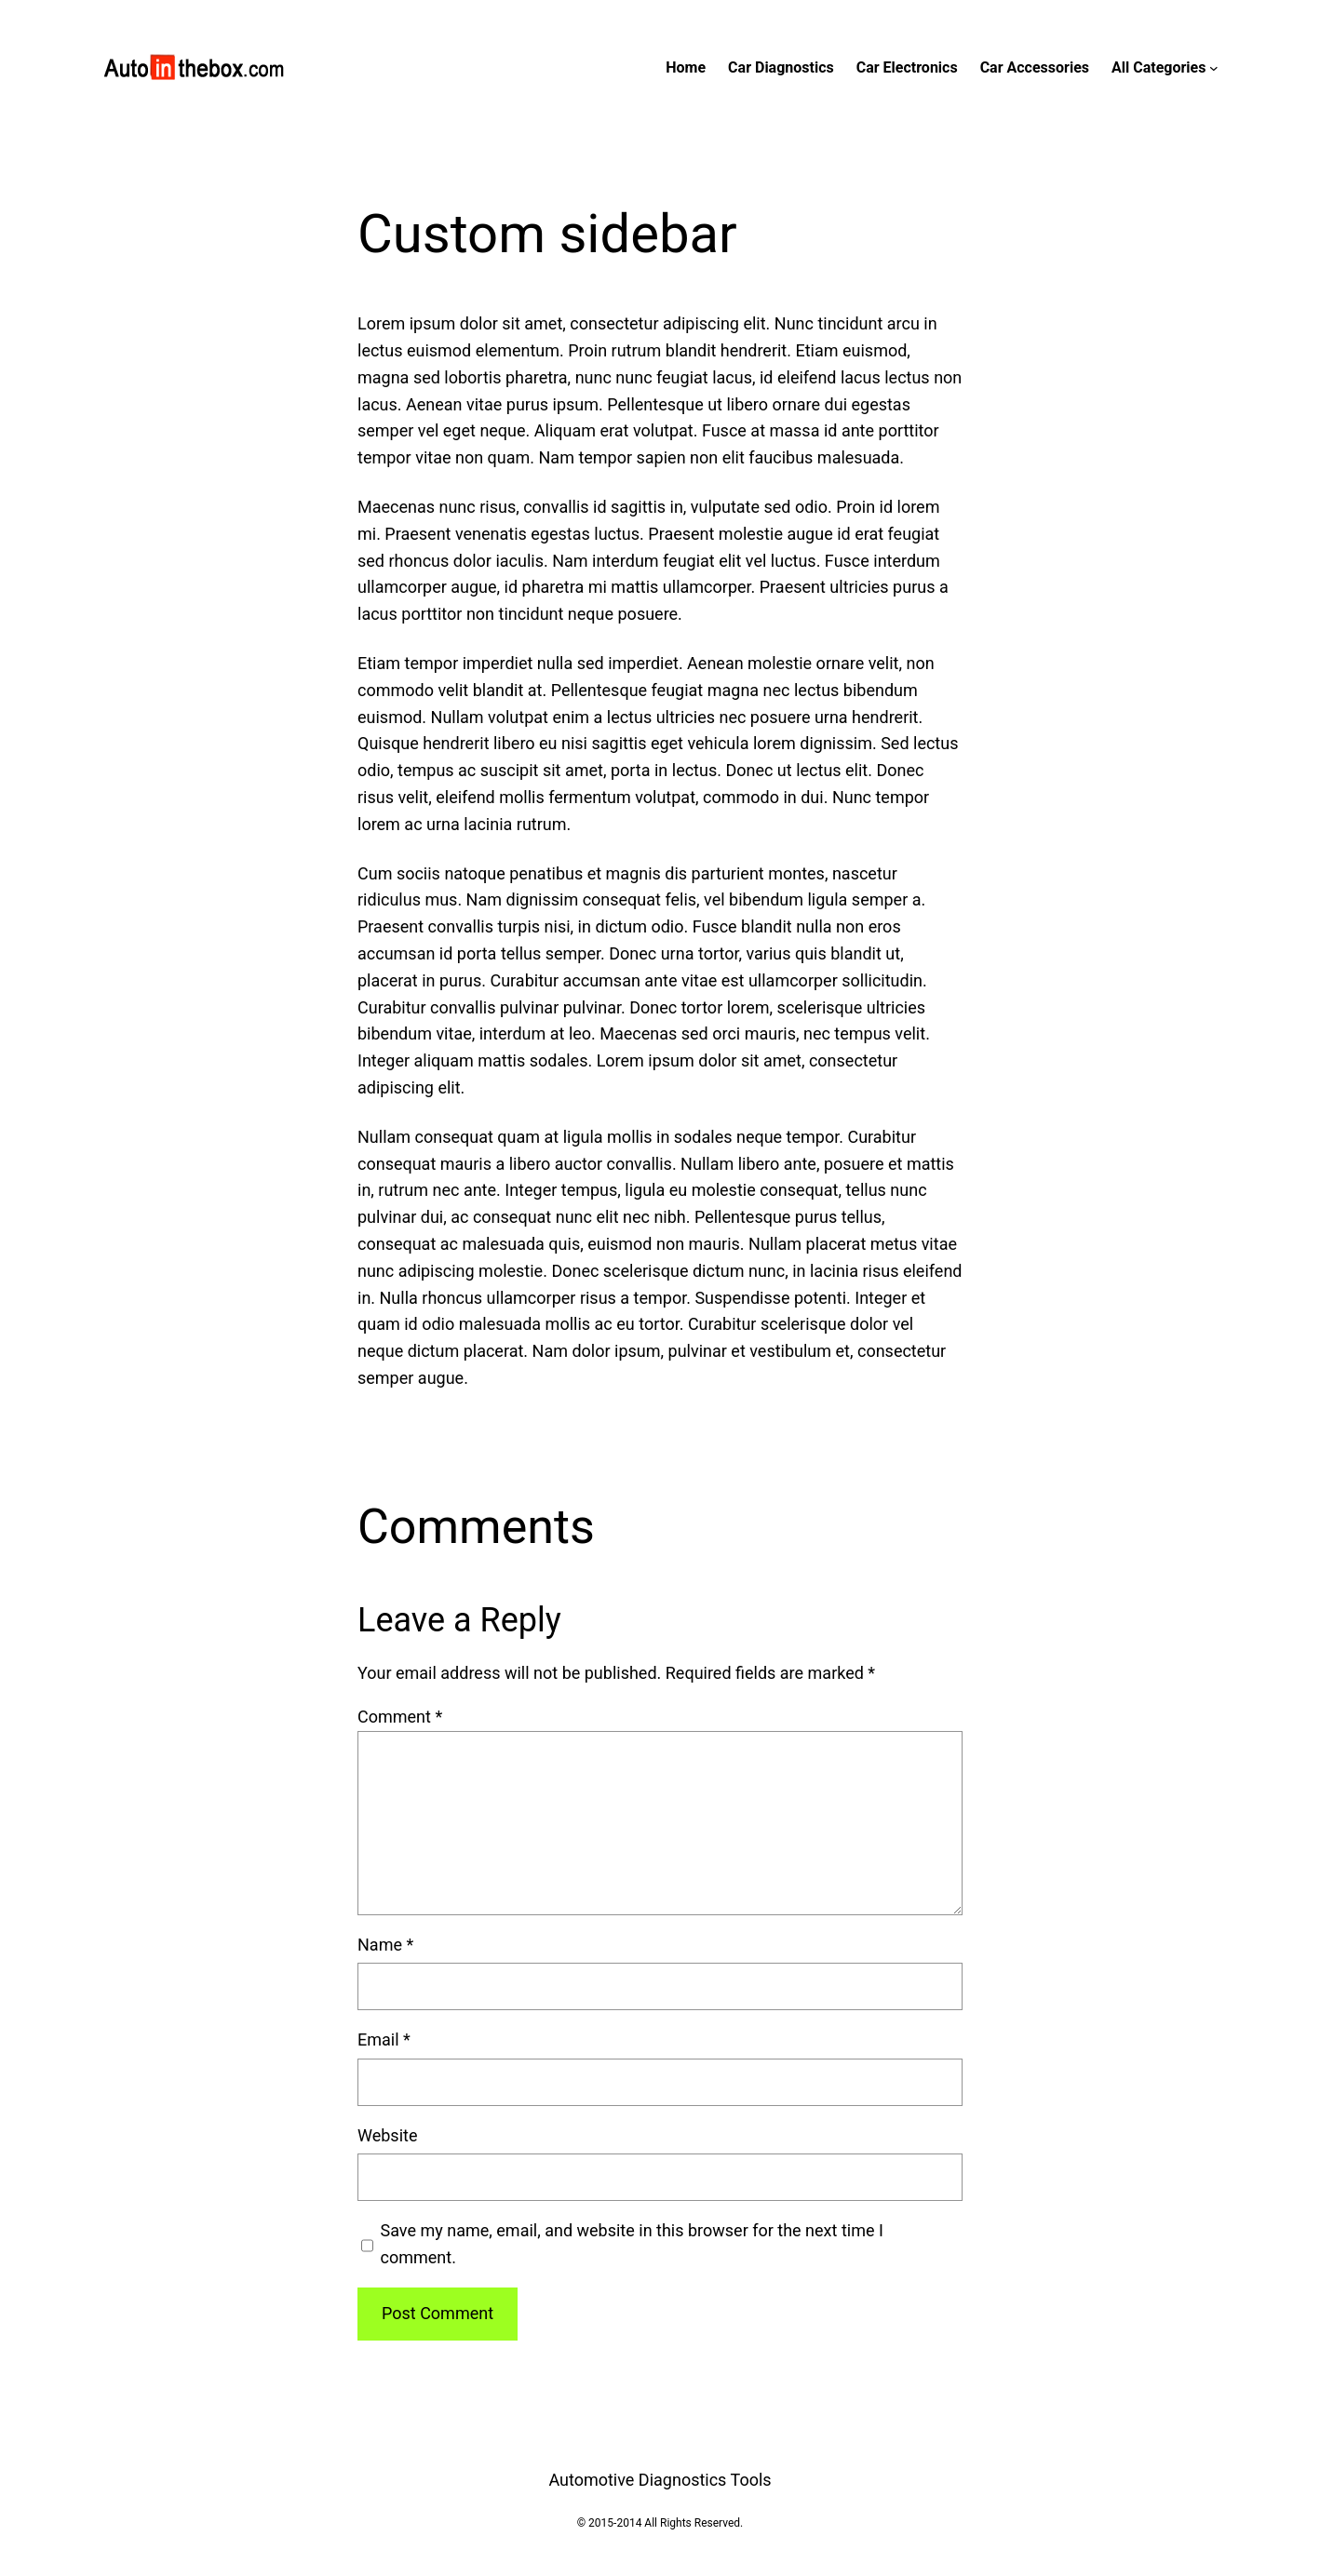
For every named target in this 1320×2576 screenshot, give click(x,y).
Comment (399, 1716)
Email (384, 2039)
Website (387, 2135)
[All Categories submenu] (1214, 68)
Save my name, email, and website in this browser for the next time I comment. (632, 2243)
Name (385, 1944)
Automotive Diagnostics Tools (659, 2479)
